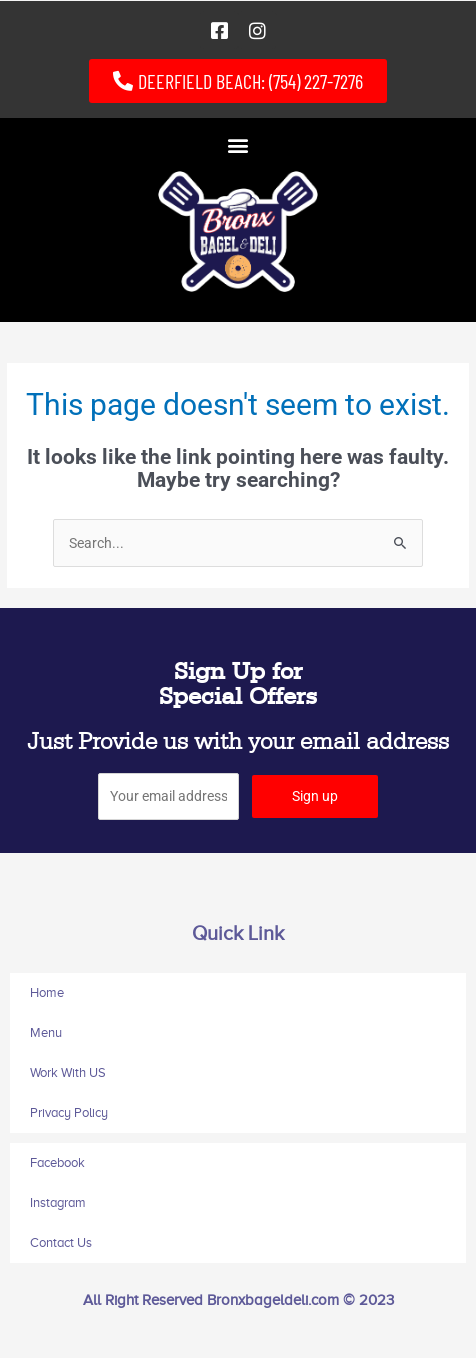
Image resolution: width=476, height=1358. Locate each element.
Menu (46, 1032)
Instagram (58, 1202)
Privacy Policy (69, 1112)
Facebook (57, 1162)
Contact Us (61, 1242)
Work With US (68, 1072)
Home (47, 992)
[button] (238, 144)
